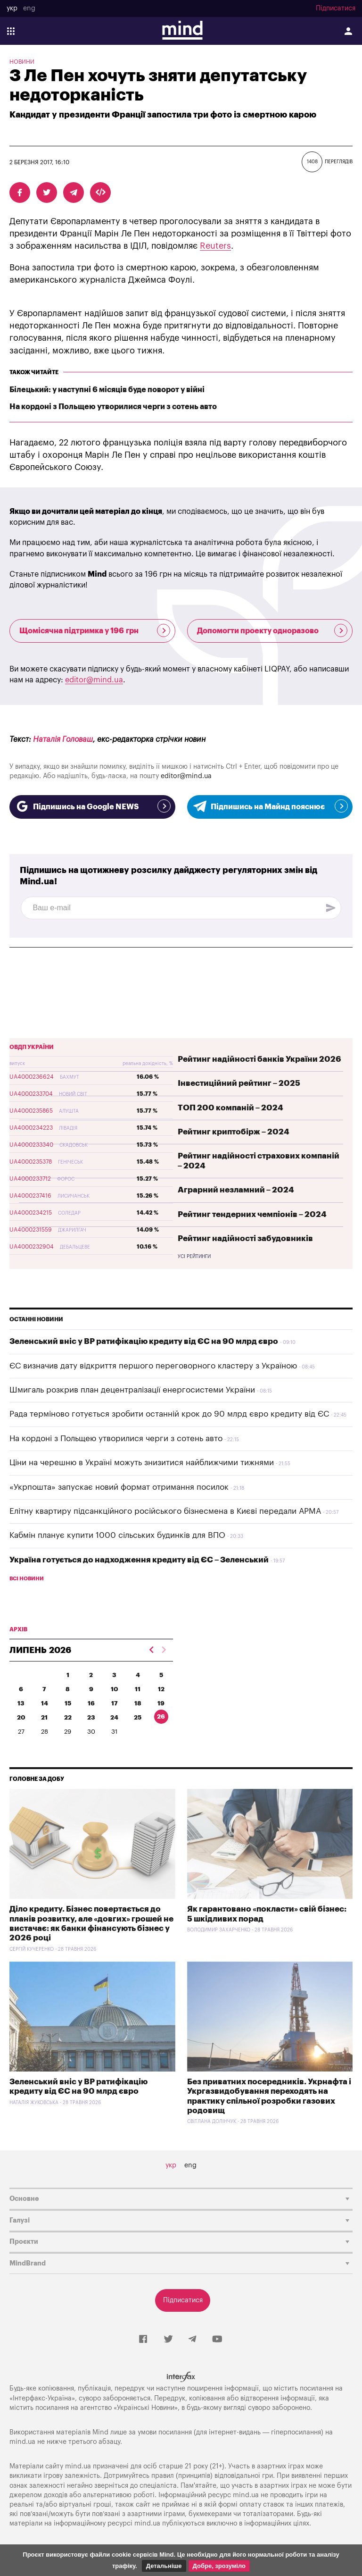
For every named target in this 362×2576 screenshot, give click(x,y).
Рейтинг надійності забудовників (245, 1238)
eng (29, 8)
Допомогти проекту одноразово (272, 630)
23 (91, 1717)
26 (161, 1716)
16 (91, 1703)
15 (68, 1703)
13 (21, 1703)
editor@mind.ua (94, 680)
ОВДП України (31, 1047)
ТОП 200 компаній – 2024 (230, 1108)
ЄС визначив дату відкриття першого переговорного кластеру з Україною (153, 1366)
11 (137, 1689)
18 (137, 1703)
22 (68, 1717)
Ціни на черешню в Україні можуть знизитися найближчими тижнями (141, 1463)
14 (44, 1703)
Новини (21, 62)
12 (161, 1689)
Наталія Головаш (63, 739)
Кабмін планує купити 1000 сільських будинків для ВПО (117, 1535)
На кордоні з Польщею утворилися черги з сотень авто (113, 407)
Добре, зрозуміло (219, 2565)
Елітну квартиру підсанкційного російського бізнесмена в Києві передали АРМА (165, 1511)
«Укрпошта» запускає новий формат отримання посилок (119, 1487)
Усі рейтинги (194, 1256)
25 (137, 1717)
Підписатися (335, 8)
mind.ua (22, 2441)
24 (114, 1717)
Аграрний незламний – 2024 (236, 1190)
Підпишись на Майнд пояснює (270, 806)
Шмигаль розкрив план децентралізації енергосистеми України (132, 1390)
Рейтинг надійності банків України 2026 (259, 1059)
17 (114, 1703)
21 (44, 1717)
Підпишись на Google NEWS (92, 806)
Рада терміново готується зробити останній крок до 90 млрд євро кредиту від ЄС (169, 1414)
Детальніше (164, 2565)
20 (21, 1717)
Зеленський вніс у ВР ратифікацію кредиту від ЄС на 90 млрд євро (143, 1341)
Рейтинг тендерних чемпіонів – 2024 (252, 1214)
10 (114, 1689)
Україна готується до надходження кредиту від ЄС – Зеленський (139, 1560)
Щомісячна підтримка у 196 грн (94, 630)
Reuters (215, 246)
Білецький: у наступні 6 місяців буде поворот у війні (107, 390)
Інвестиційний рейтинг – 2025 (239, 1083)
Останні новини (36, 1319)
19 (161, 1703)
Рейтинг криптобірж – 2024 (233, 1132)
